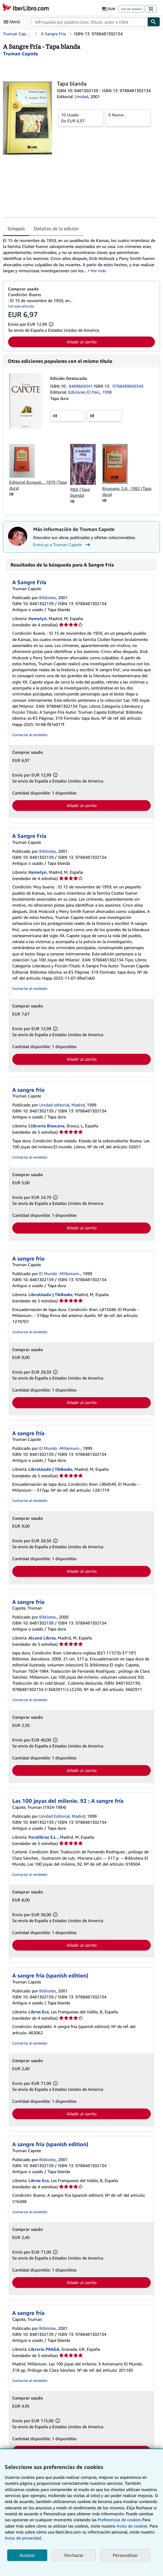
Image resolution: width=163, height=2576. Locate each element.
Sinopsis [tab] (16, 229)
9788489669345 (128, 386)
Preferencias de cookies (119, 2519)
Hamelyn (37, 618)
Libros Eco (38, 2011)
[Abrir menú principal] (13, 21)
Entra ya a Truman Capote (62, 545)
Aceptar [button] (27, 2555)
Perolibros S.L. (43, 1837)
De (80, 117)
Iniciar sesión (131, 9)
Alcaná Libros (42, 1637)
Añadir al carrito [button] (82, 341)
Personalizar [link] (125, 2555)
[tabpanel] (79, 255)
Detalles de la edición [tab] (56, 229)
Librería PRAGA (43, 2349)
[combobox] (89, 21)
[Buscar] (154, 21)
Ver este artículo (21, 306)
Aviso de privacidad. (23, 2537)
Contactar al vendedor (30, 735)
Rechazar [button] (73, 2555)
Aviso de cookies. (132, 2525)
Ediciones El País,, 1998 (90, 392)
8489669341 (81, 386)
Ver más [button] (98, 270)
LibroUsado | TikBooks (50, 1294)
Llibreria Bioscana (46, 1125)
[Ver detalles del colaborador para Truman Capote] (20, 54)
